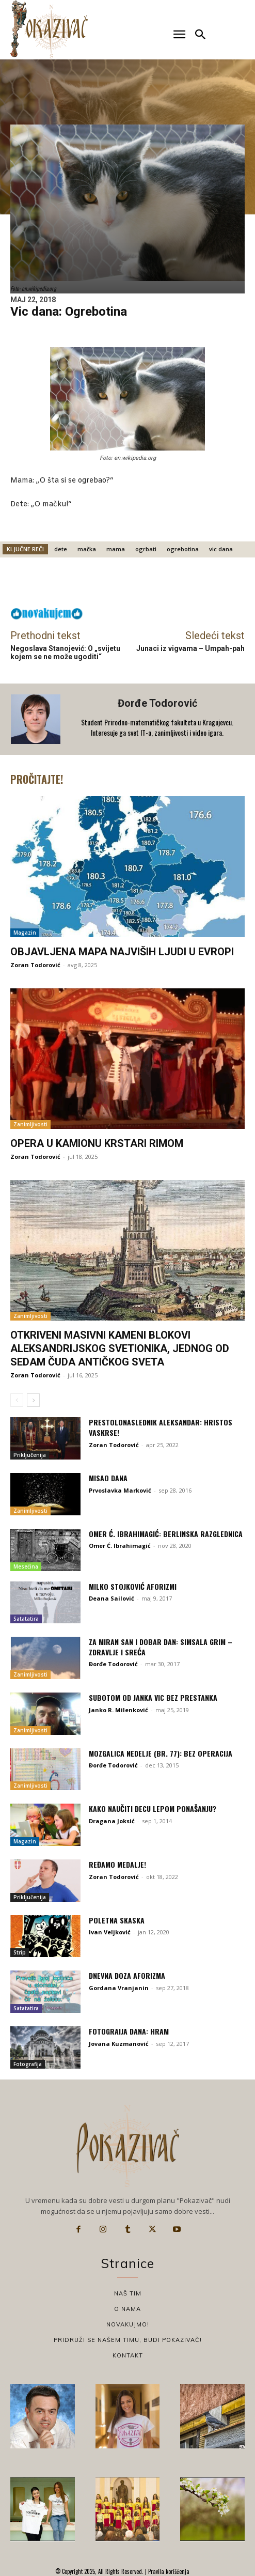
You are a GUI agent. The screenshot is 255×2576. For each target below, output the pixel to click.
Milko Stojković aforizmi (133, 1586)
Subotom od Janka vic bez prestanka (153, 1697)
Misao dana (108, 1477)
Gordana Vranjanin (119, 1988)
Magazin (24, 932)
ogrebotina (183, 549)
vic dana (221, 549)
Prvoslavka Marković (120, 1490)
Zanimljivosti (30, 1124)
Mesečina (25, 1566)
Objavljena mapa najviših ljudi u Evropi (122, 951)
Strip (19, 1952)
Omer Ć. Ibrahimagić (120, 1545)
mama (115, 549)
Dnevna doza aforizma (127, 1975)
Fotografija (27, 2064)
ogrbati (145, 549)
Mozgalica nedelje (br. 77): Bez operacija (160, 1753)
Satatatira (26, 1618)
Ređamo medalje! (117, 1864)
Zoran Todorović (35, 965)
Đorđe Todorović (157, 703)
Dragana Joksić (112, 1821)
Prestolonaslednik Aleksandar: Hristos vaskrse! (160, 1427)
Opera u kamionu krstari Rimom (96, 1143)
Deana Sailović (111, 1598)
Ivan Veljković (110, 1932)
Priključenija (29, 1454)
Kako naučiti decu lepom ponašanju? (152, 1808)
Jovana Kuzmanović (119, 2043)
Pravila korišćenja (168, 2571)
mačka (86, 549)
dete (60, 549)
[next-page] (33, 1400)
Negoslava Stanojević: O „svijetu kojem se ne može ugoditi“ (65, 652)
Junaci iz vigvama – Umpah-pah (190, 648)
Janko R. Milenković (118, 1710)
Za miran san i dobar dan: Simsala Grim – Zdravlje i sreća (160, 1646)
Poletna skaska (117, 1920)
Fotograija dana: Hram (129, 2031)
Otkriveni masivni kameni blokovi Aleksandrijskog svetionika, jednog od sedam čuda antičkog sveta (119, 1348)
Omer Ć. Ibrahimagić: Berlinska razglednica (166, 1533)
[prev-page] (16, 1400)
